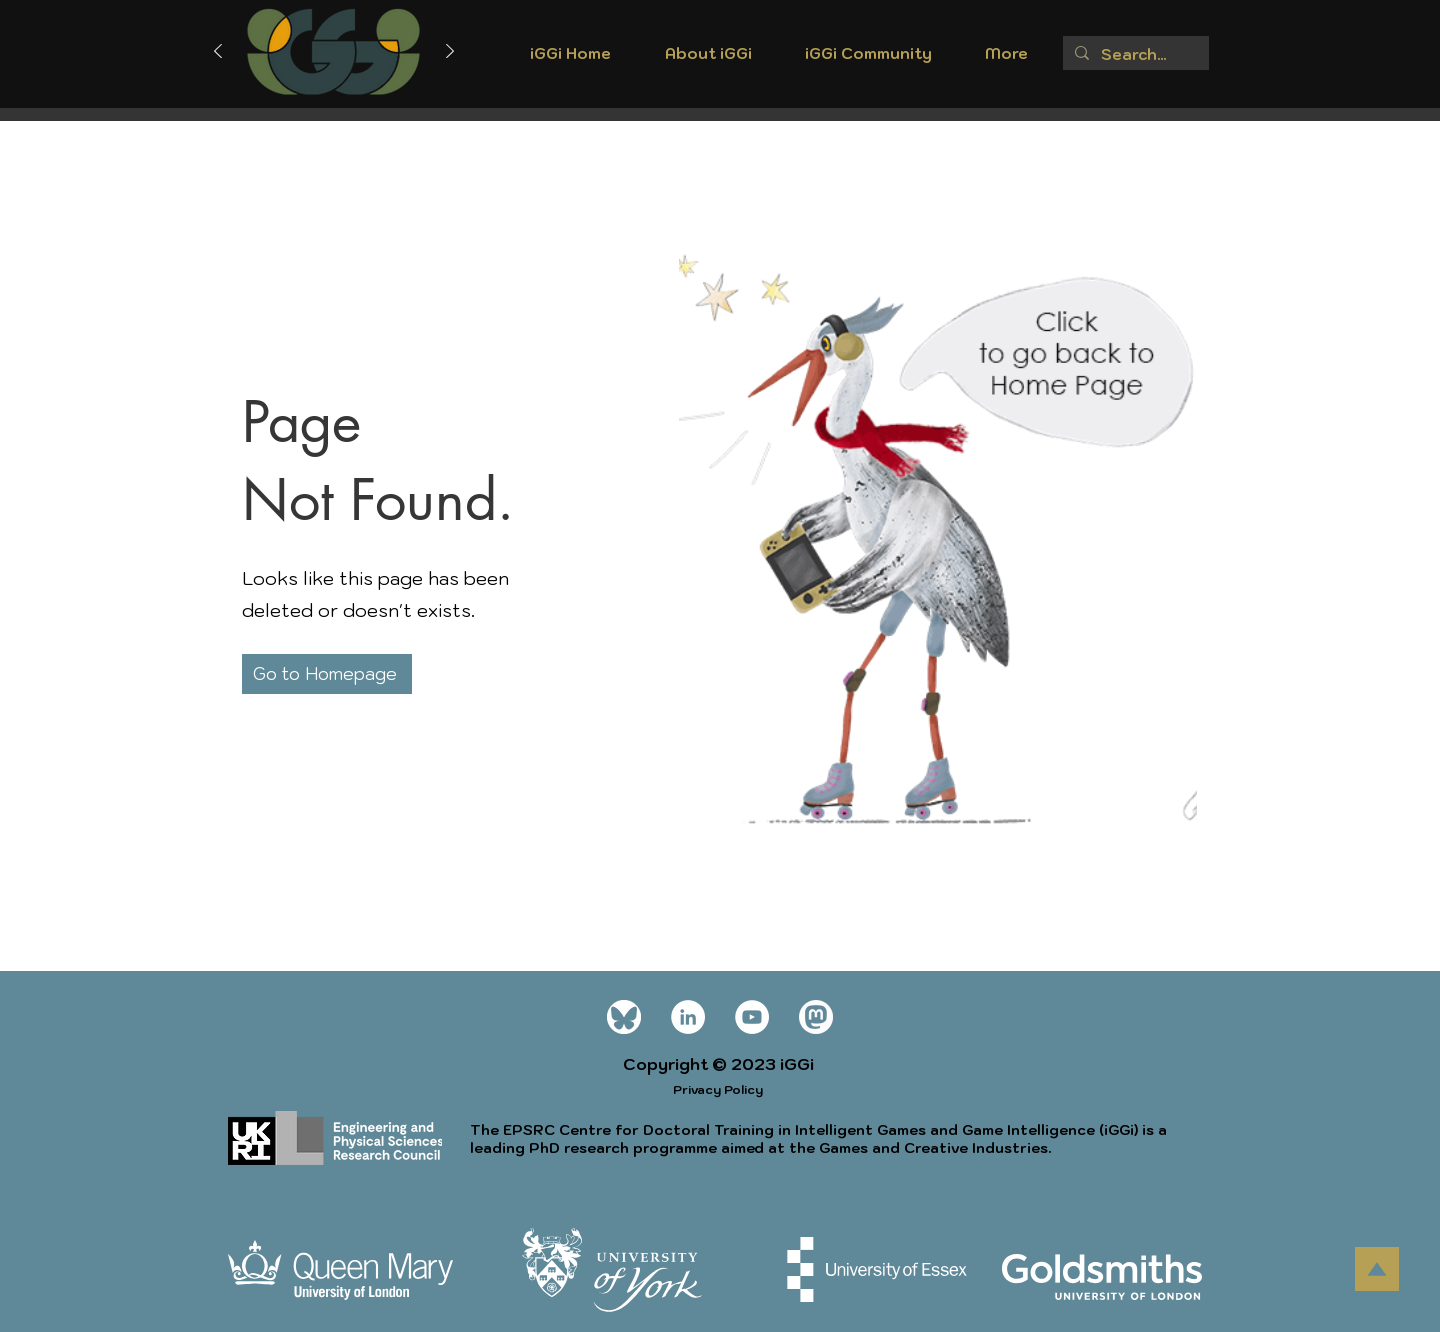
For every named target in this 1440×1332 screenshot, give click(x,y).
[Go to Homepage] (327, 674)
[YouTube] (752, 1017)
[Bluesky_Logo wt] (624, 1017)
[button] (708, 60)
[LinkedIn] (688, 1017)
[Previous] (218, 52)
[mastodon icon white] (816, 1017)
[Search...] (1134, 54)
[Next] (450, 52)
